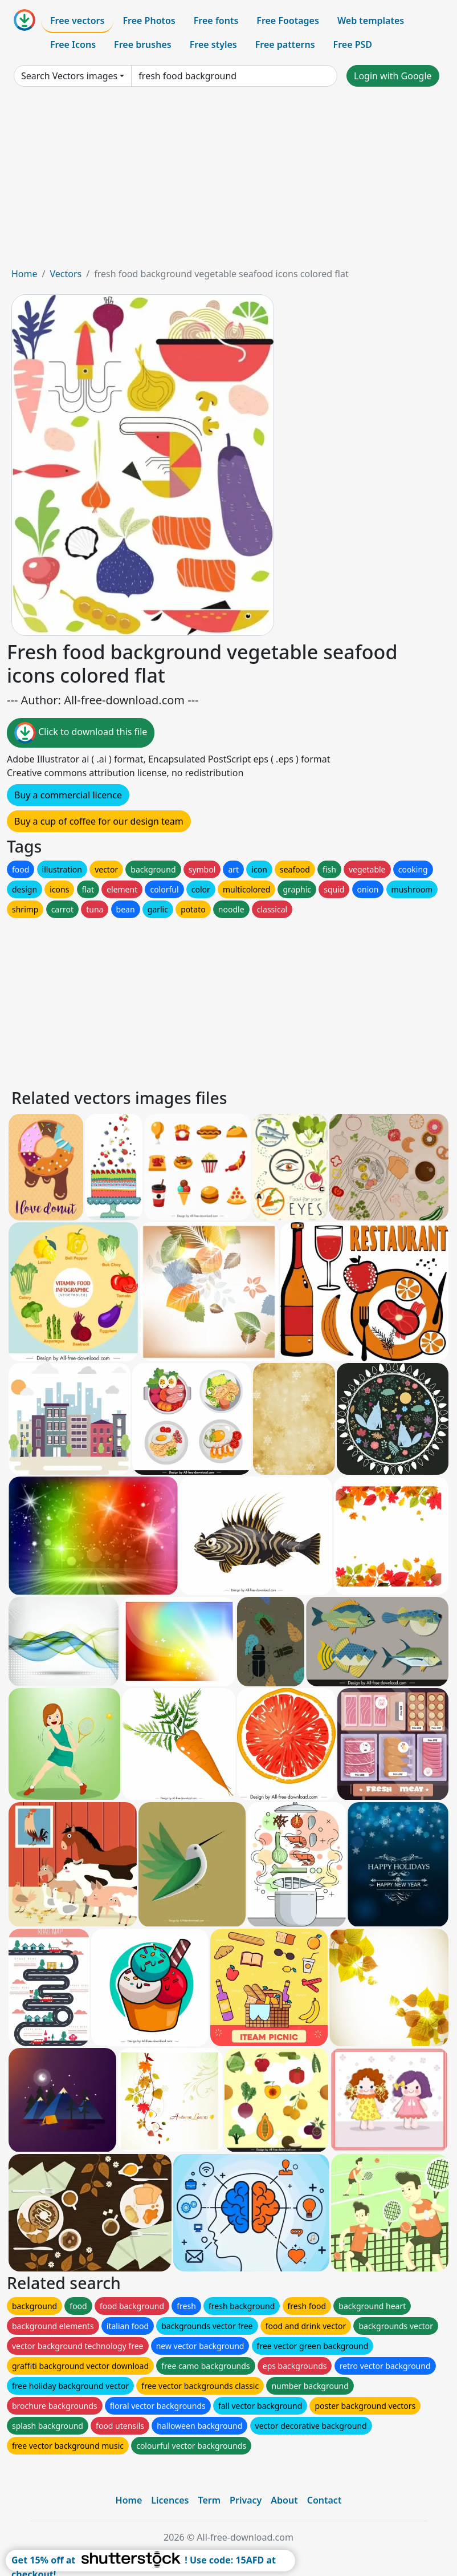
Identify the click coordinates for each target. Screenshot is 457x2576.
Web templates (370, 20)
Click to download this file (80, 733)
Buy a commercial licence (68, 795)
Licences (170, 2500)
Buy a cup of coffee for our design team (98, 821)
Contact (324, 2500)
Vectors (65, 273)
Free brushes (143, 44)
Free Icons (73, 44)
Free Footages (287, 20)
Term (209, 2500)
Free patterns (285, 44)
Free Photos (149, 20)
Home (24, 273)
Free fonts (216, 20)
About (284, 2500)
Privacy (246, 2500)
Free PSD (352, 44)
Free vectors (77, 20)
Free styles (213, 44)
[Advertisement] (228, 181)
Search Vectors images (69, 76)
